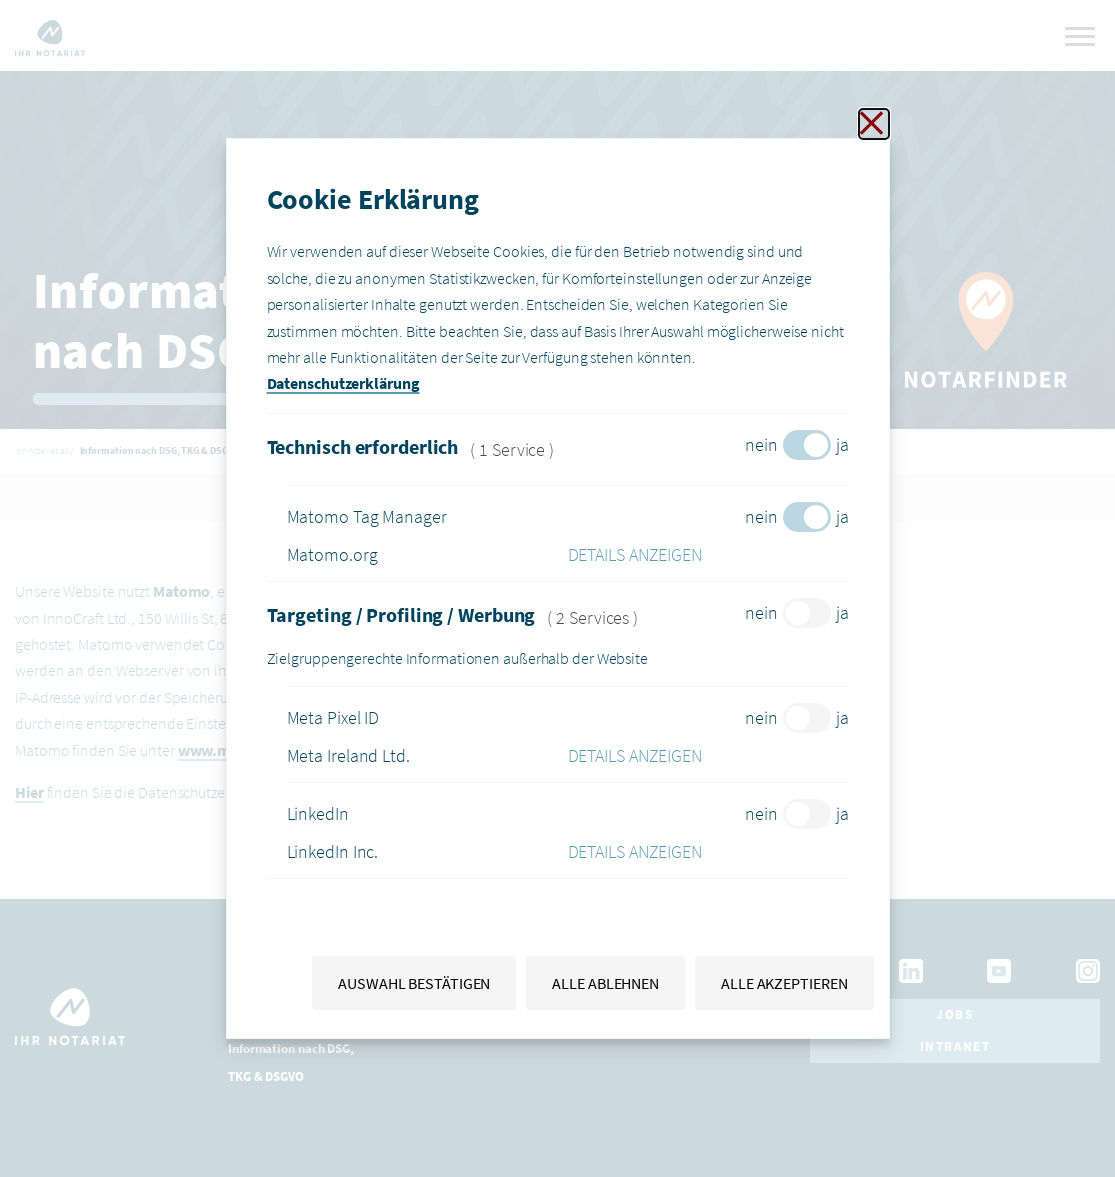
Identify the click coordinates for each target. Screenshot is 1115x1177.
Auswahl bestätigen (414, 983)
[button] (708, 555)
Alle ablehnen (605, 983)
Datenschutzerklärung (343, 383)
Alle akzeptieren (784, 983)
